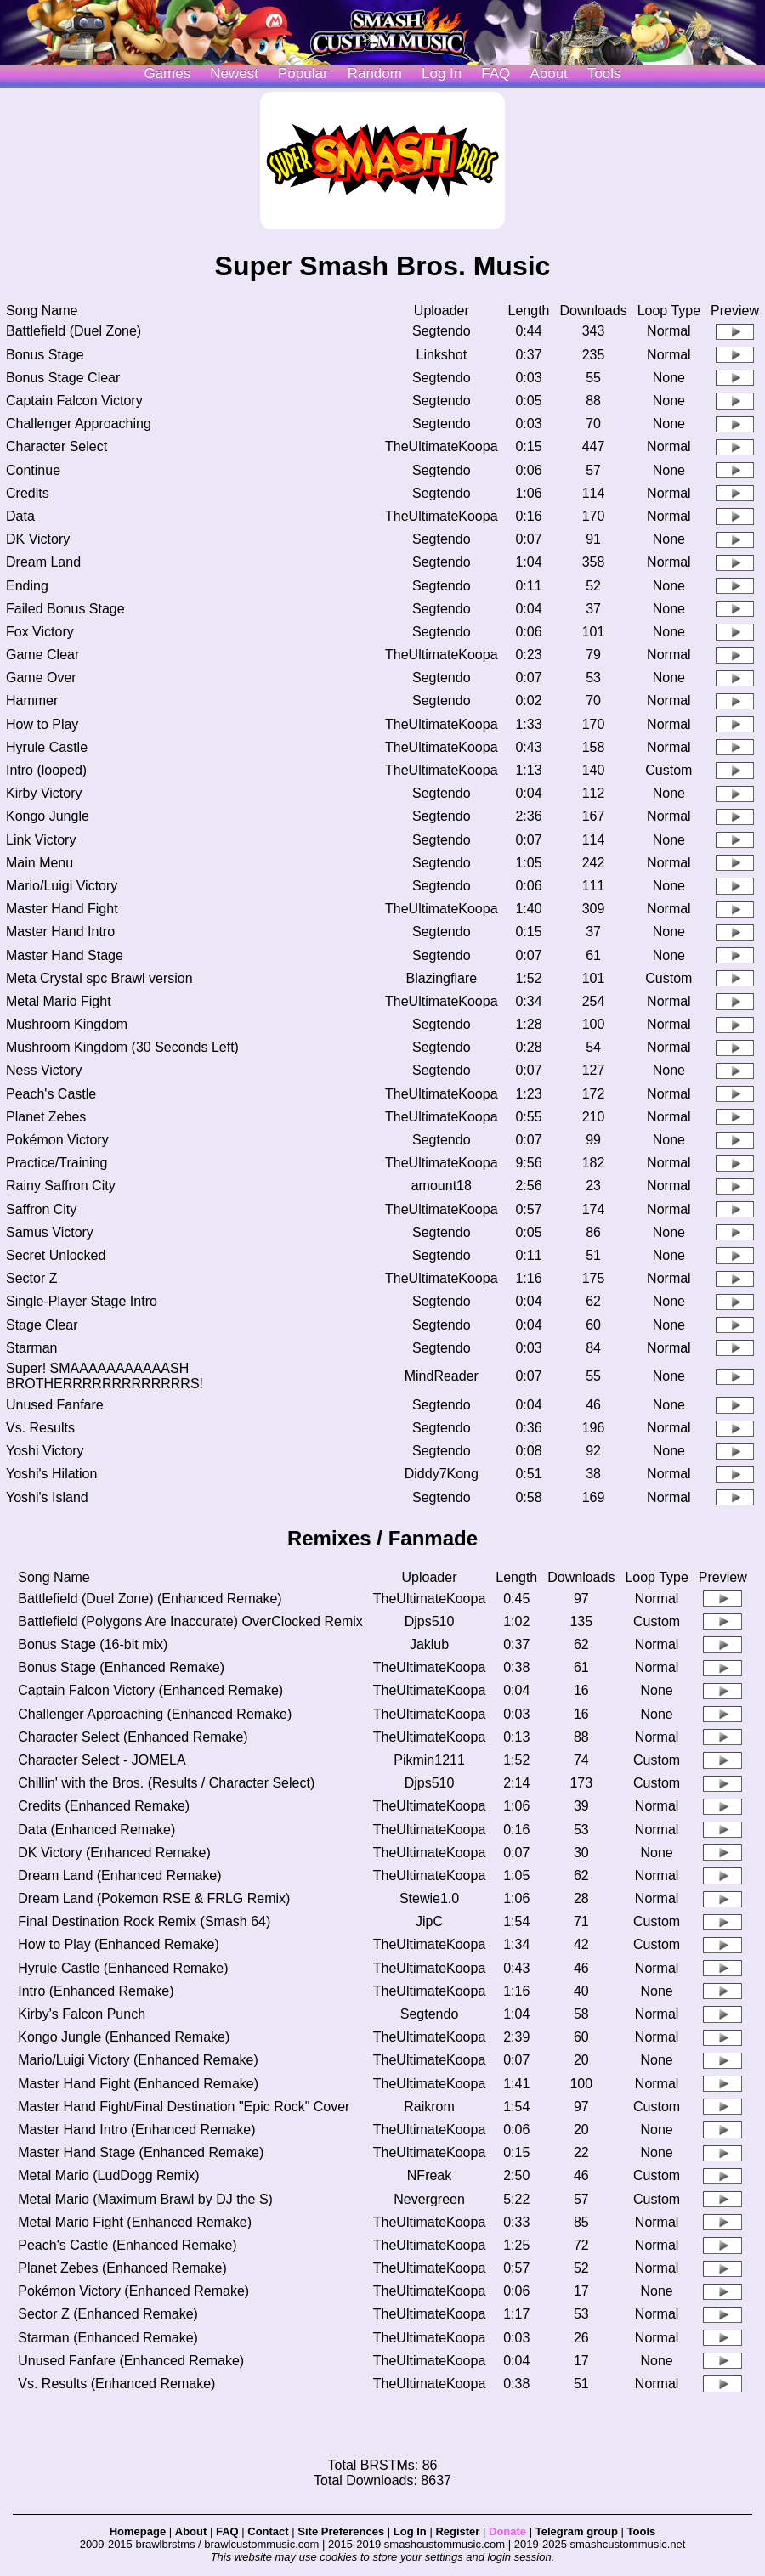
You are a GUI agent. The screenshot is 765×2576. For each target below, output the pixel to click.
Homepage (138, 2531)
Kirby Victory (44, 793)
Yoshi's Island (47, 1497)
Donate (507, 2531)
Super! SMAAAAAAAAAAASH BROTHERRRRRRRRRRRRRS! (104, 1376)
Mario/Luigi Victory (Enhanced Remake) (138, 2060)
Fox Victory (40, 631)
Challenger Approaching (78, 423)
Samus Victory (50, 1232)
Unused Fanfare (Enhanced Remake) (131, 2360)
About (548, 73)
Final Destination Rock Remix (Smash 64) (144, 1921)
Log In (410, 2531)
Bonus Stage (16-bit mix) (92, 1644)
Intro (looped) (46, 770)
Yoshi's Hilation (51, 1473)
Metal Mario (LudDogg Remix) (108, 2175)
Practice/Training (56, 1162)
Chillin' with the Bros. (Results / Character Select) (166, 1783)
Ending (27, 586)
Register (457, 2531)
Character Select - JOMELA (101, 1760)
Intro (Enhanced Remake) (95, 1991)
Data (20, 516)
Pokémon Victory (57, 1140)
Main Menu (39, 863)
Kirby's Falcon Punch (81, 2014)
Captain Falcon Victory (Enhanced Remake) (150, 1690)
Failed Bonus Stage (65, 609)
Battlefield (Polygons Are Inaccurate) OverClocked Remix (190, 1621)
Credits (27, 493)
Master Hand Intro (60, 931)
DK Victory (38, 539)
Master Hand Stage (64, 955)
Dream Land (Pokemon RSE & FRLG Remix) (154, 1898)
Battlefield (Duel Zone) (73, 331)
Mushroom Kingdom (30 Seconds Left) (122, 1047)
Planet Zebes (46, 1117)
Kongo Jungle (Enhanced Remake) (124, 2037)
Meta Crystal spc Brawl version (99, 978)
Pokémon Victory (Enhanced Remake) (133, 2291)
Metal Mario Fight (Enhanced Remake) (135, 2222)
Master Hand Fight (62, 908)
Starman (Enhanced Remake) (108, 2337)
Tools (604, 73)
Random (375, 73)
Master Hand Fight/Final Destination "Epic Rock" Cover (183, 2106)
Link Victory (41, 840)
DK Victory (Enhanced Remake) (114, 1852)
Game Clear (42, 654)
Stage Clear (42, 1325)
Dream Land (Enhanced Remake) (119, 1875)
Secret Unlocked (55, 1255)
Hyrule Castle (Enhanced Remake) (123, 1968)
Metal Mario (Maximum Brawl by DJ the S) (145, 2199)
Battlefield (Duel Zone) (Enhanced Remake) (149, 1598)
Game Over (41, 677)
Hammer (32, 700)
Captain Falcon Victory (74, 400)
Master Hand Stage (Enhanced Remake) (141, 2152)
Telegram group (577, 2531)
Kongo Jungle (47, 816)
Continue (33, 470)
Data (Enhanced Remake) (96, 1829)
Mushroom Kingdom (67, 1024)
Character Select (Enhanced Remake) (132, 1737)
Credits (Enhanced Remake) (104, 1806)
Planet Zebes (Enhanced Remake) (122, 2268)
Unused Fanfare (55, 1405)
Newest (234, 73)
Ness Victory (44, 1070)
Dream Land (43, 562)
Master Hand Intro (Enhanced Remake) (136, 2129)
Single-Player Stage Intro (81, 1301)
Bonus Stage (45, 354)
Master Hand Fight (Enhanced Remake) (138, 2083)
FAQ (495, 73)
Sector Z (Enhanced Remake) (108, 2314)
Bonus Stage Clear (63, 377)
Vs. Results (40, 1428)
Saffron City (41, 1209)
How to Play (42, 724)
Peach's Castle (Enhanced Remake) (127, 2245)
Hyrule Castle (47, 747)
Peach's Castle (51, 1094)
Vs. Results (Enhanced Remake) (116, 2383)
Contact (267, 2531)
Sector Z (31, 1278)
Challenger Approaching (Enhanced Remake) (155, 1714)
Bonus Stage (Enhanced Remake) (121, 1667)
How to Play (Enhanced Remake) (118, 1944)
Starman (31, 1348)
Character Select (56, 446)
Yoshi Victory (45, 1450)
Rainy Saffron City (61, 1185)
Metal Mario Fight (58, 1001)
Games (167, 73)
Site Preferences (341, 2531)
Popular (303, 73)
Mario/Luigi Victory (61, 885)
